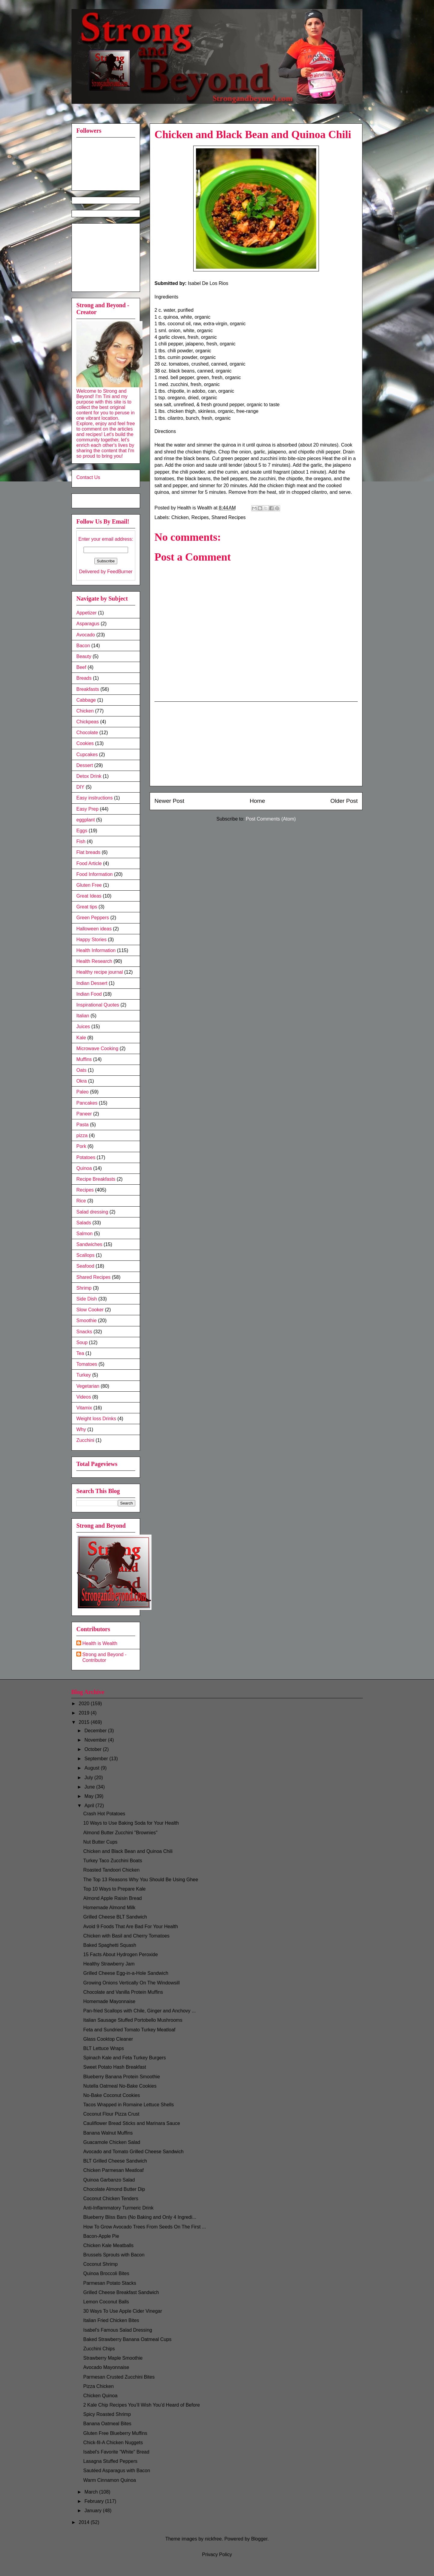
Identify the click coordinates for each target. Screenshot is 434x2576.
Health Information (96, 950)
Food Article (89, 863)
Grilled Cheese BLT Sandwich (115, 1916)
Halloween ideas (94, 928)
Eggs (81, 830)
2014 (85, 2522)
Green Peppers (92, 917)
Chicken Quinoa (100, 2395)
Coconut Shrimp (100, 2264)
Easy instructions (94, 797)
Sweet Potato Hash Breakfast (114, 2067)
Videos (83, 1396)
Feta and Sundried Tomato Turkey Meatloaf (129, 2029)
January (93, 2510)
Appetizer (86, 612)
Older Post (344, 801)
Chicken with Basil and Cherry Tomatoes (126, 1935)
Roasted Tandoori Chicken (111, 1869)
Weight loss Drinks (96, 1418)
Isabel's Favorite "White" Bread (116, 2451)
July (89, 1777)
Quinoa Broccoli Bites (106, 2273)
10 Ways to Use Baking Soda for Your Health (131, 1823)
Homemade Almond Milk (109, 1907)
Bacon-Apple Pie (101, 2236)
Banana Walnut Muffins (108, 2132)
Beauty (83, 656)
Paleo (82, 1091)
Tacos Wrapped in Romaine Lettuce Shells (128, 2104)
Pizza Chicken (98, 2386)
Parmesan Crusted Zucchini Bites (118, 2377)
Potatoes (85, 1157)
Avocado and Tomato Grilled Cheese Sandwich (133, 2151)
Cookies (85, 743)
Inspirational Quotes (97, 1004)
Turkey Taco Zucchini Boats (112, 1860)
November (96, 1740)
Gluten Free (89, 885)
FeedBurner (120, 571)
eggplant (85, 819)
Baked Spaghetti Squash (109, 1945)
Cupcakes (87, 754)
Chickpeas (87, 721)
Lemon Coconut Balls (106, 2301)
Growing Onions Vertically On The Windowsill (131, 1982)
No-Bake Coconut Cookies (111, 2095)
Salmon (84, 1233)
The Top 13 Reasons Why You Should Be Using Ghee (140, 1879)
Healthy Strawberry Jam (109, 1963)
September (96, 1758)
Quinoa (84, 1168)
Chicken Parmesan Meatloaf (113, 2170)
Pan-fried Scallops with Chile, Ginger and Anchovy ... (139, 2010)
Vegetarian (87, 1386)
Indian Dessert (91, 983)
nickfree (213, 2538)
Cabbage (86, 700)
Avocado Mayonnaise (106, 2367)
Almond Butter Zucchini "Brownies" (120, 1832)
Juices (83, 1026)
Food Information (94, 874)
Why (81, 1429)
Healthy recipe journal (99, 972)
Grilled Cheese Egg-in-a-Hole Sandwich (125, 1973)
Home (257, 801)
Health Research (94, 961)
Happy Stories (91, 939)
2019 (85, 1712)
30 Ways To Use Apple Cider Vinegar (122, 2311)
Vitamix (84, 1407)
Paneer (84, 1113)
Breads (84, 678)
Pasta (82, 1124)
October (93, 1749)
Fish (80, 841)
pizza (81, 1135)
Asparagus (87, 623)
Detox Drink (89, 776)
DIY (80, 787)
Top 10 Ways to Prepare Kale (114, 1888)
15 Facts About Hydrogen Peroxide (120, 1954)
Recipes (200, 517)
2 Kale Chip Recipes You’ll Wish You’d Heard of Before (141, 2404)
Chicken (180, 517)
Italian (82, 1015)
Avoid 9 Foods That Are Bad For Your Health (130, 1926)
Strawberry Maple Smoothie (112, 2358)
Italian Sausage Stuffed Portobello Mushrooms (132, 2020)
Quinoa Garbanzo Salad (109, 2179)
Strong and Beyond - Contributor (104, 1657)
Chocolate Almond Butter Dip (114, 2189)
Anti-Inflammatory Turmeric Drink (118, 2207)
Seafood (85, 1266)
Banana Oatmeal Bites (107, 2423)
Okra (81, 1081)
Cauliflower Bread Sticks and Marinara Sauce (131, 2123)
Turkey (83, 1375)
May (89, 1796)
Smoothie (86, 1320)
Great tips (86, 906)
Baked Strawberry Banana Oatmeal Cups (127, 2339)
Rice (81, 1200)
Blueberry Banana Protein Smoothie (121, 2076)
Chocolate (87, 732)
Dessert (84, 765)
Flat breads (88, 852)
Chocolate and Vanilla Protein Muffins (123, 1992)
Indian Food (89, 994)
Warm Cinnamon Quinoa (109, 2480)
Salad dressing (92, 1211)
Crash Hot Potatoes (104, 1813)
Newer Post (169, 801)
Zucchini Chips (99, 2348)
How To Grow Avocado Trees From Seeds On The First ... (144, 2226)
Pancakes (86, 1103)
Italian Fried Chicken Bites (111, 2320)
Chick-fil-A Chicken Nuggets (113, 2442)
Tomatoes (86, 1364)
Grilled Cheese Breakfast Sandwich (121, 2292)
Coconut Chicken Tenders (110, 2198)
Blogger (259, 2538)
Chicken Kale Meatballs (108, 2245)
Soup (81, 1342)
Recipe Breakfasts (95, 1179)
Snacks (84, 1331)
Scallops (85, 1255)
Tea (80, 1353)
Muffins (84, 1059)
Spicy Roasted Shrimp (107, 2414)
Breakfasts (87, 689)
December (96, 1730)
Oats (81, 1070)
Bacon (83, 645)
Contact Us (88, 477)
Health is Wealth (99, 1643)
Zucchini (85, 1440)
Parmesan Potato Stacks (109, 2283)
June (90, 1786)
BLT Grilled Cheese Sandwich (115, 2160)
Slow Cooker (90, 1309)
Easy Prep (87, 809)
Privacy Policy (217, 2554)
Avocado (85, 634)
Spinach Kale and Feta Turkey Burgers (124, 2057)
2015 (85, 1722)
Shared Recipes (228, 517)
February (94, 2501)
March (91, 2491)
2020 (85, 1703)
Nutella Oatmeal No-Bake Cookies (120, 2086)
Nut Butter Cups (100, 1842)
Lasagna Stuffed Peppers (110, 2461)
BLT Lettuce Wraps (103, 2048)
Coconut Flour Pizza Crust (111, 2114)
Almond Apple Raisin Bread (112, 1898)
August (92, 1767)
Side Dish (86, 1298)
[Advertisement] (256, 743)
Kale (81, 1037)
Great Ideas (89, 895)
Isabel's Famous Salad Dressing (117, 2330)
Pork (81, 1146)
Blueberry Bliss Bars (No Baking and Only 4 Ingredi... (139, 2217)
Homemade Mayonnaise (109, 2001)
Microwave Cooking (97, 1048)
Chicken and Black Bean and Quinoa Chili (128, 1851)
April (89, 1805)
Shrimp (84, 1288)
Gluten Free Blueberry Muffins (115, 2433)
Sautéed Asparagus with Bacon (116, 2470)
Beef (81, 667)
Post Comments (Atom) (271, 818)
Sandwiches (89, 1244)
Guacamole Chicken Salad (111, 2142)
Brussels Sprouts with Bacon (114, 2254)
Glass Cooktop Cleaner (108, 2039)
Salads (83, 1222)
